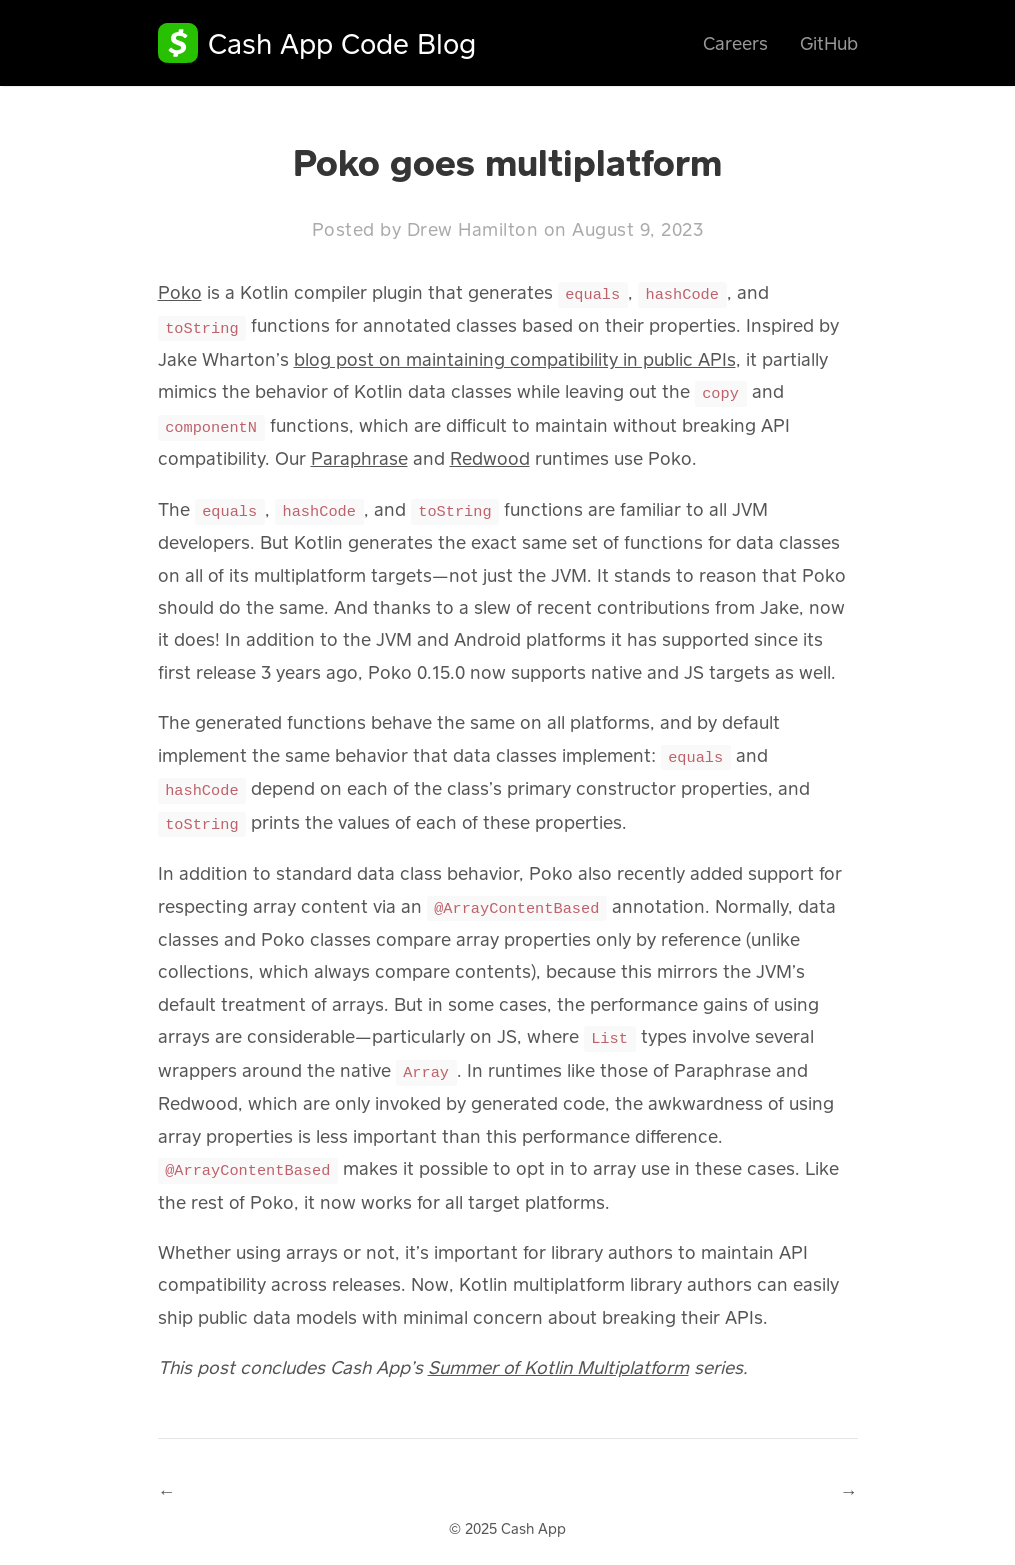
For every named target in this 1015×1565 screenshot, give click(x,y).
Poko (180, 292)
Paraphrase (359, 454)
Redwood (490, 454)
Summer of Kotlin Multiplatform (558, 1354)
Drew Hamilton (473, 229)
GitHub (829, 43)
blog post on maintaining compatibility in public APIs (515, 357)
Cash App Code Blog (342, 43)
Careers (735, 43)
